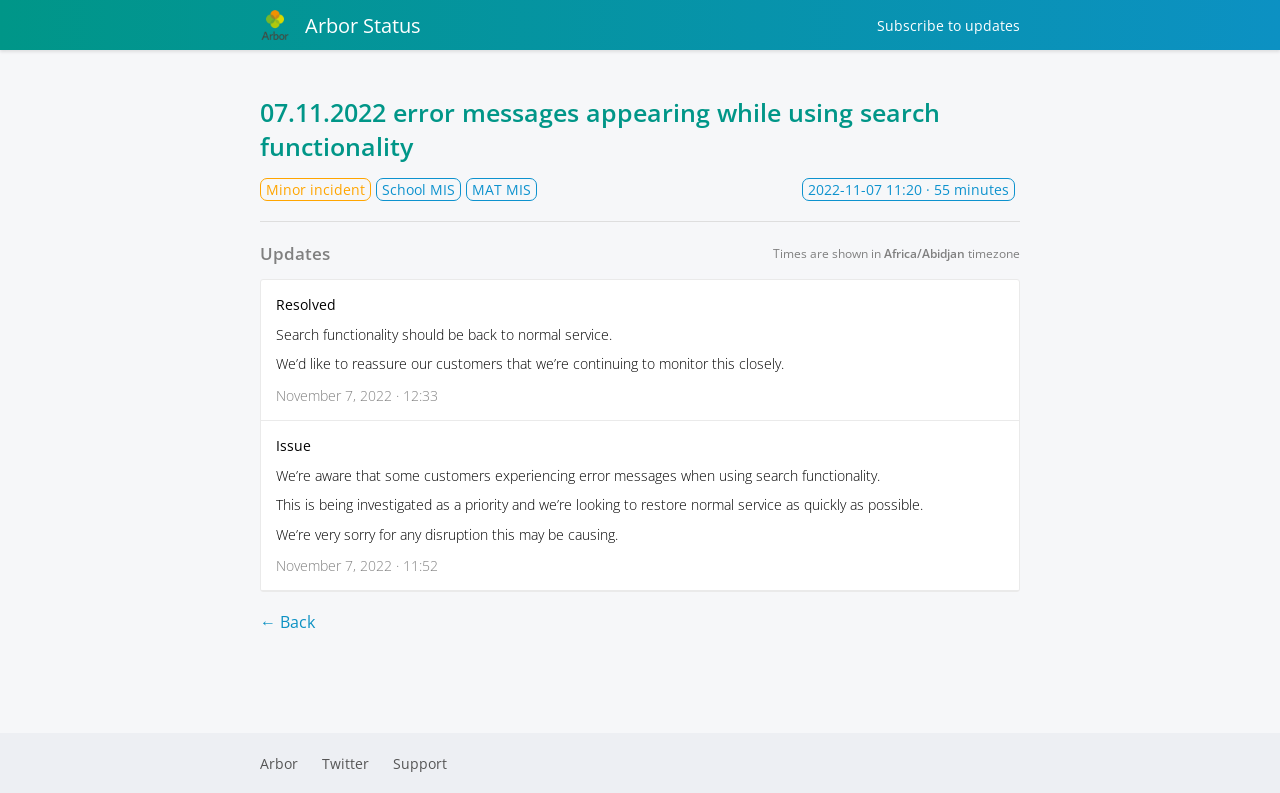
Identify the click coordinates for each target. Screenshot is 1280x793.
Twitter (345, 763)
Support (420, 763)
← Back (287, 622)
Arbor (279, 763)
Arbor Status (340, 25)
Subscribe (948, 25)
